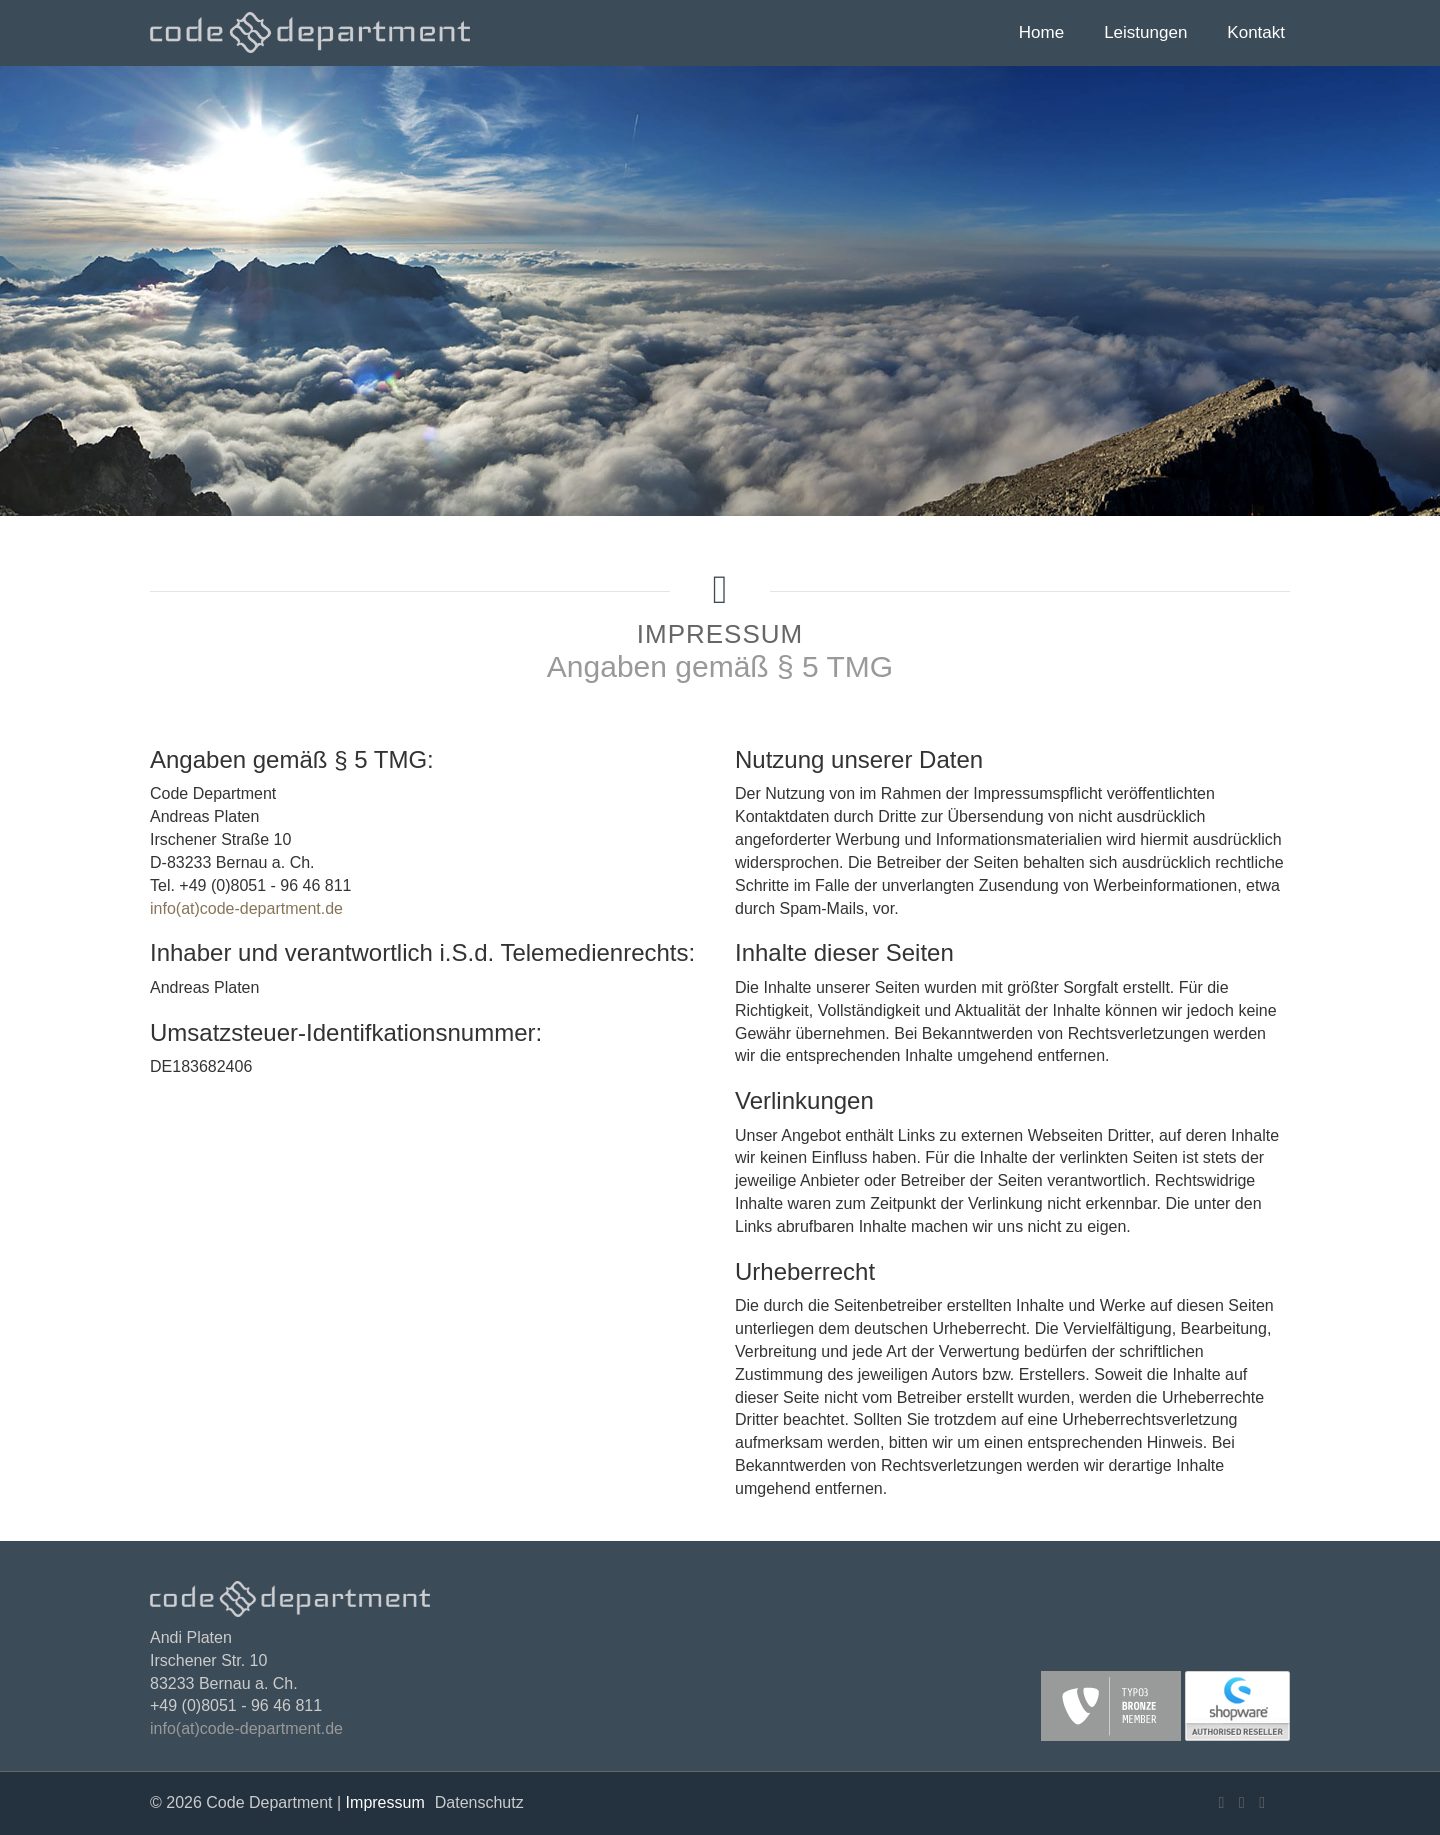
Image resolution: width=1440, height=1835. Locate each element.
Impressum (385, 1802)
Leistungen (1145, 32)
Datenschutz (479, 1802)
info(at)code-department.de (246, 908)
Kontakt (1256, 32)
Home (1041, 32)
